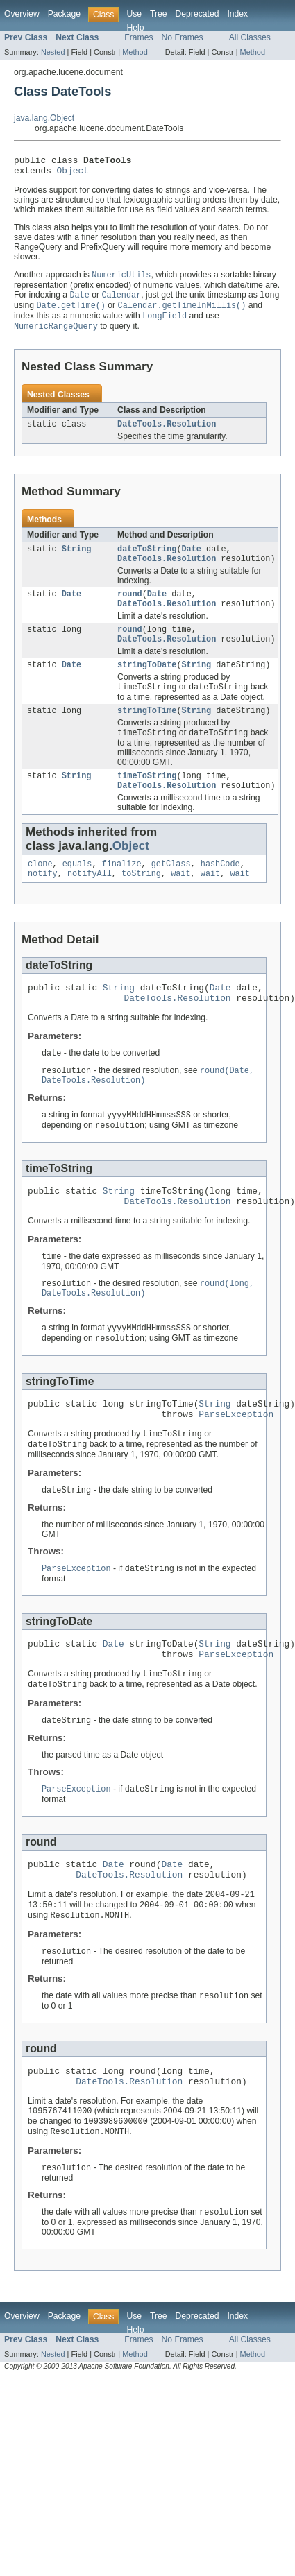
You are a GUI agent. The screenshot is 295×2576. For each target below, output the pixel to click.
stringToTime (146, 731)
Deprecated (197, 14)
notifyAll (89, 900)
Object (73, 174)
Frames (138, 37)
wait (180, 900)
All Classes (250, 37)
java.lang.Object (44, 118)
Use (134, 14)
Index (237, 14)
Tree (158, 14)
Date (191, 559)
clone (40, 889)
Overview (22, 14)
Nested (53, 52)
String (77, 559)
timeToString (146, 798)
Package (64, 14)
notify (43, 900)
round (129, 606)
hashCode (220, 889)
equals (77, 889)
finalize (122, 889)
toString (141, 900)
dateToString (146, 559)
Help (135, 28)
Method (134, 52)
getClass (171, 889)
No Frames (182, 37)
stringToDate (146, 683)
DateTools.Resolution (166, 432)
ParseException (236, 1461)
